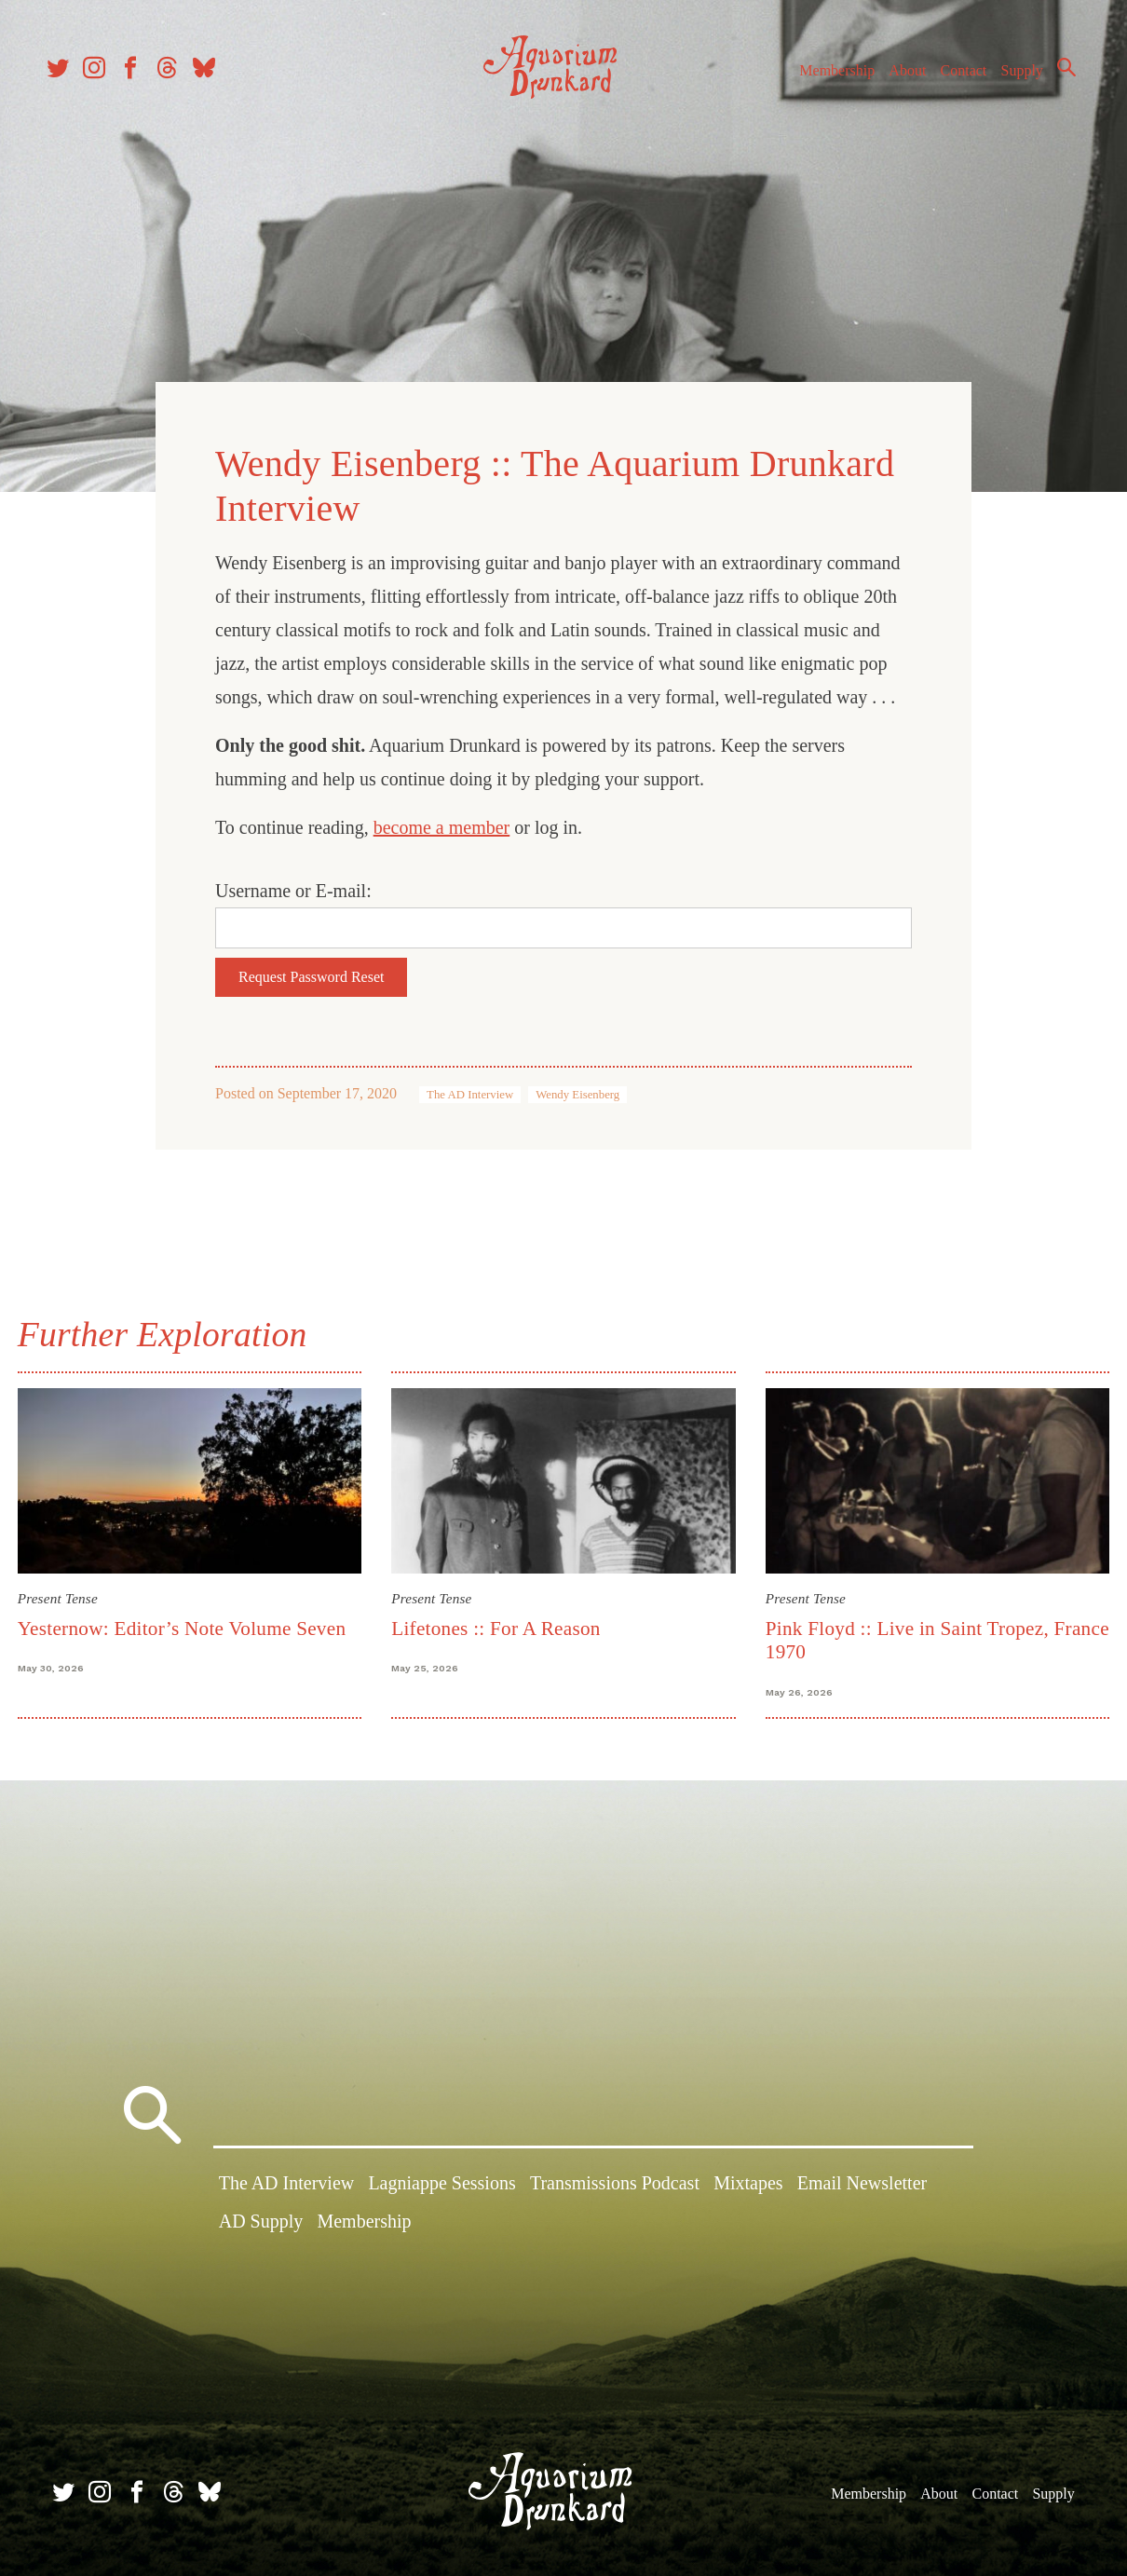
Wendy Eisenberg (577, 1086)
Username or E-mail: (293, 882)
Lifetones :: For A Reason (500, 1615)
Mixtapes (747, 2187)
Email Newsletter (862, 2187)
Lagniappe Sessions (441, 2187)
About (893, 82)
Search (1052, 79)
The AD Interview (470, 1086)
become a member (441, 819)
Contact (950, 82)
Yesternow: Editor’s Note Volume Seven (194, 1615)
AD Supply (261, 2225)
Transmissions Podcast (614, 2187)
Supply (1008, 82)
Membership (823, 82)
